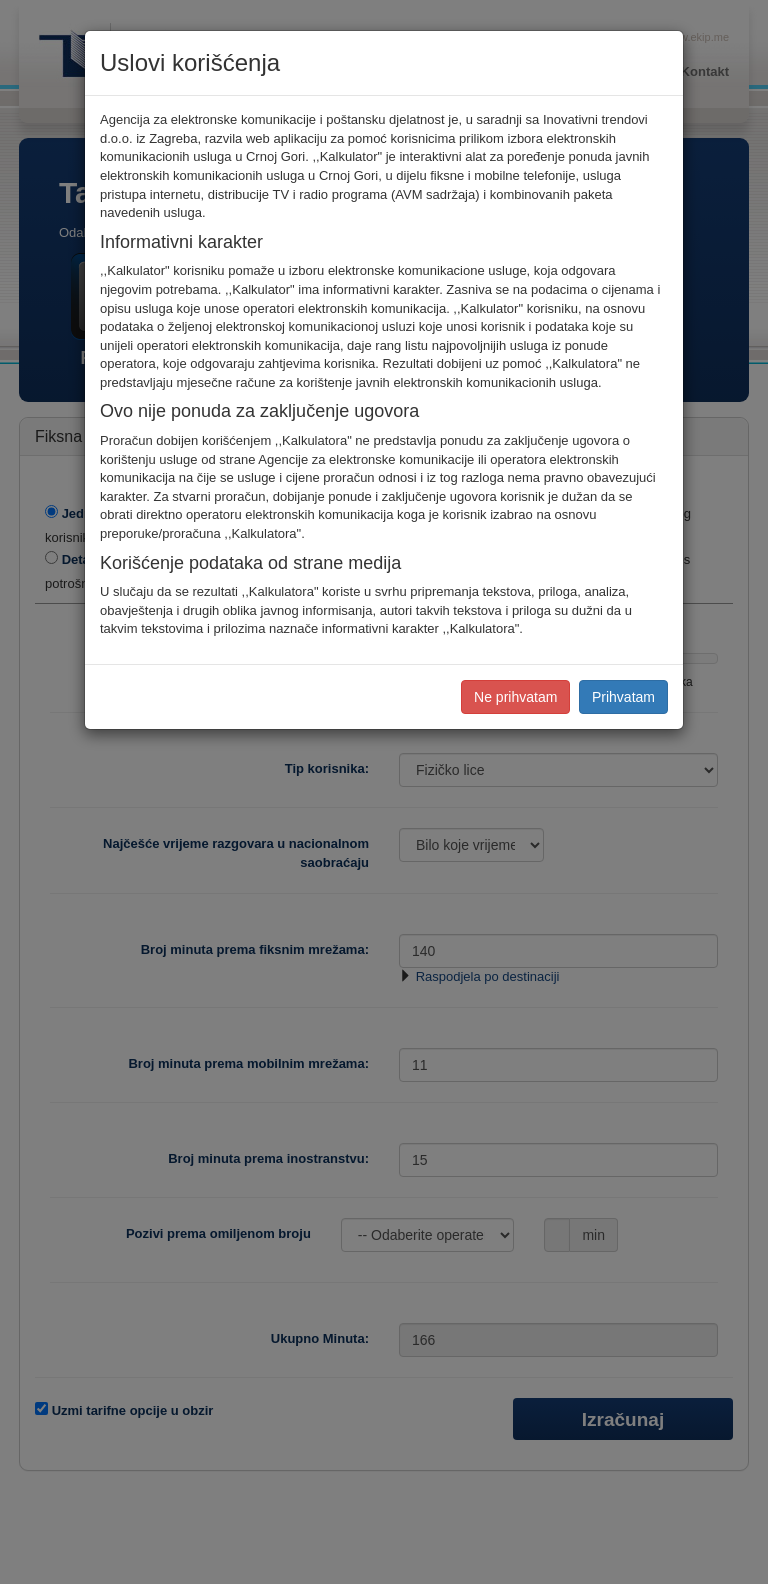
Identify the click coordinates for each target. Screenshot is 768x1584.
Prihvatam (623, 697)
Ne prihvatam (515, 697)
